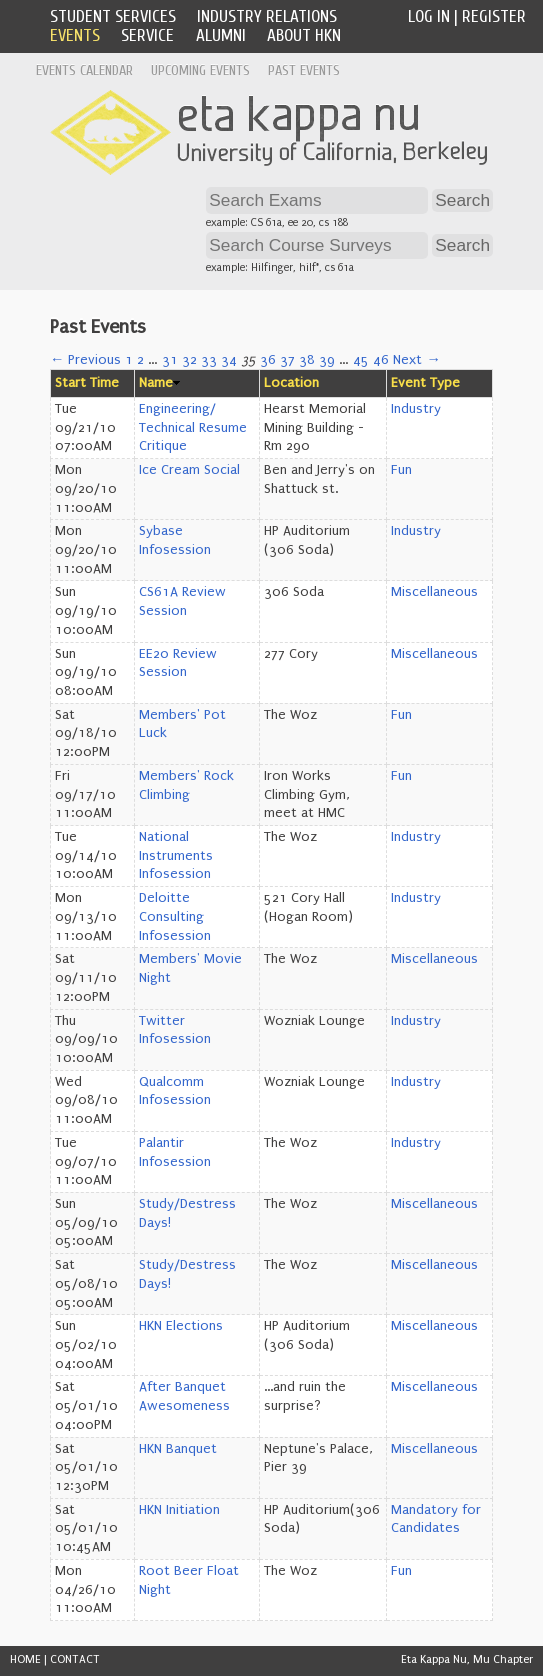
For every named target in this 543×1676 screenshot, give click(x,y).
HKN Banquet (178, 1449)
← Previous (85, 360)
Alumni (221, 35)
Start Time (87, 383)
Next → (416, 360)
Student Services (113, 16)
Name (156, 383)
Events (75, 35)
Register (494, 16)
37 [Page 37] (287, 360)
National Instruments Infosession (176, 855)
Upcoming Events (200, 70)
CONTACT (75, 1659)
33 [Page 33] (209, 360)
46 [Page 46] (381, 360)
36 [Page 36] (268, 360)
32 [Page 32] (189, 360)
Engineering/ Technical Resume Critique (193, 427)
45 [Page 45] (361, 360)
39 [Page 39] (327, 360)
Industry (416, 409)
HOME (25, 1659)
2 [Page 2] (140, 360)
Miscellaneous (434, 592)
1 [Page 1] (129, 360)
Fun (401, 470)
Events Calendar (84, 70)
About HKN (304, 35)
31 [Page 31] (170, 360)
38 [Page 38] (307, 360)
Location (291, 383)
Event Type (425, 383)
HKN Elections (181, 1326)
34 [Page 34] (229, 360)
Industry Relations (267, 16)
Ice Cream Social (189, 470)
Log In (429, 16)
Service (147, 35)
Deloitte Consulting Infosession (175, 916)
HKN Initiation (179, 1510)
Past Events (304, 70)
